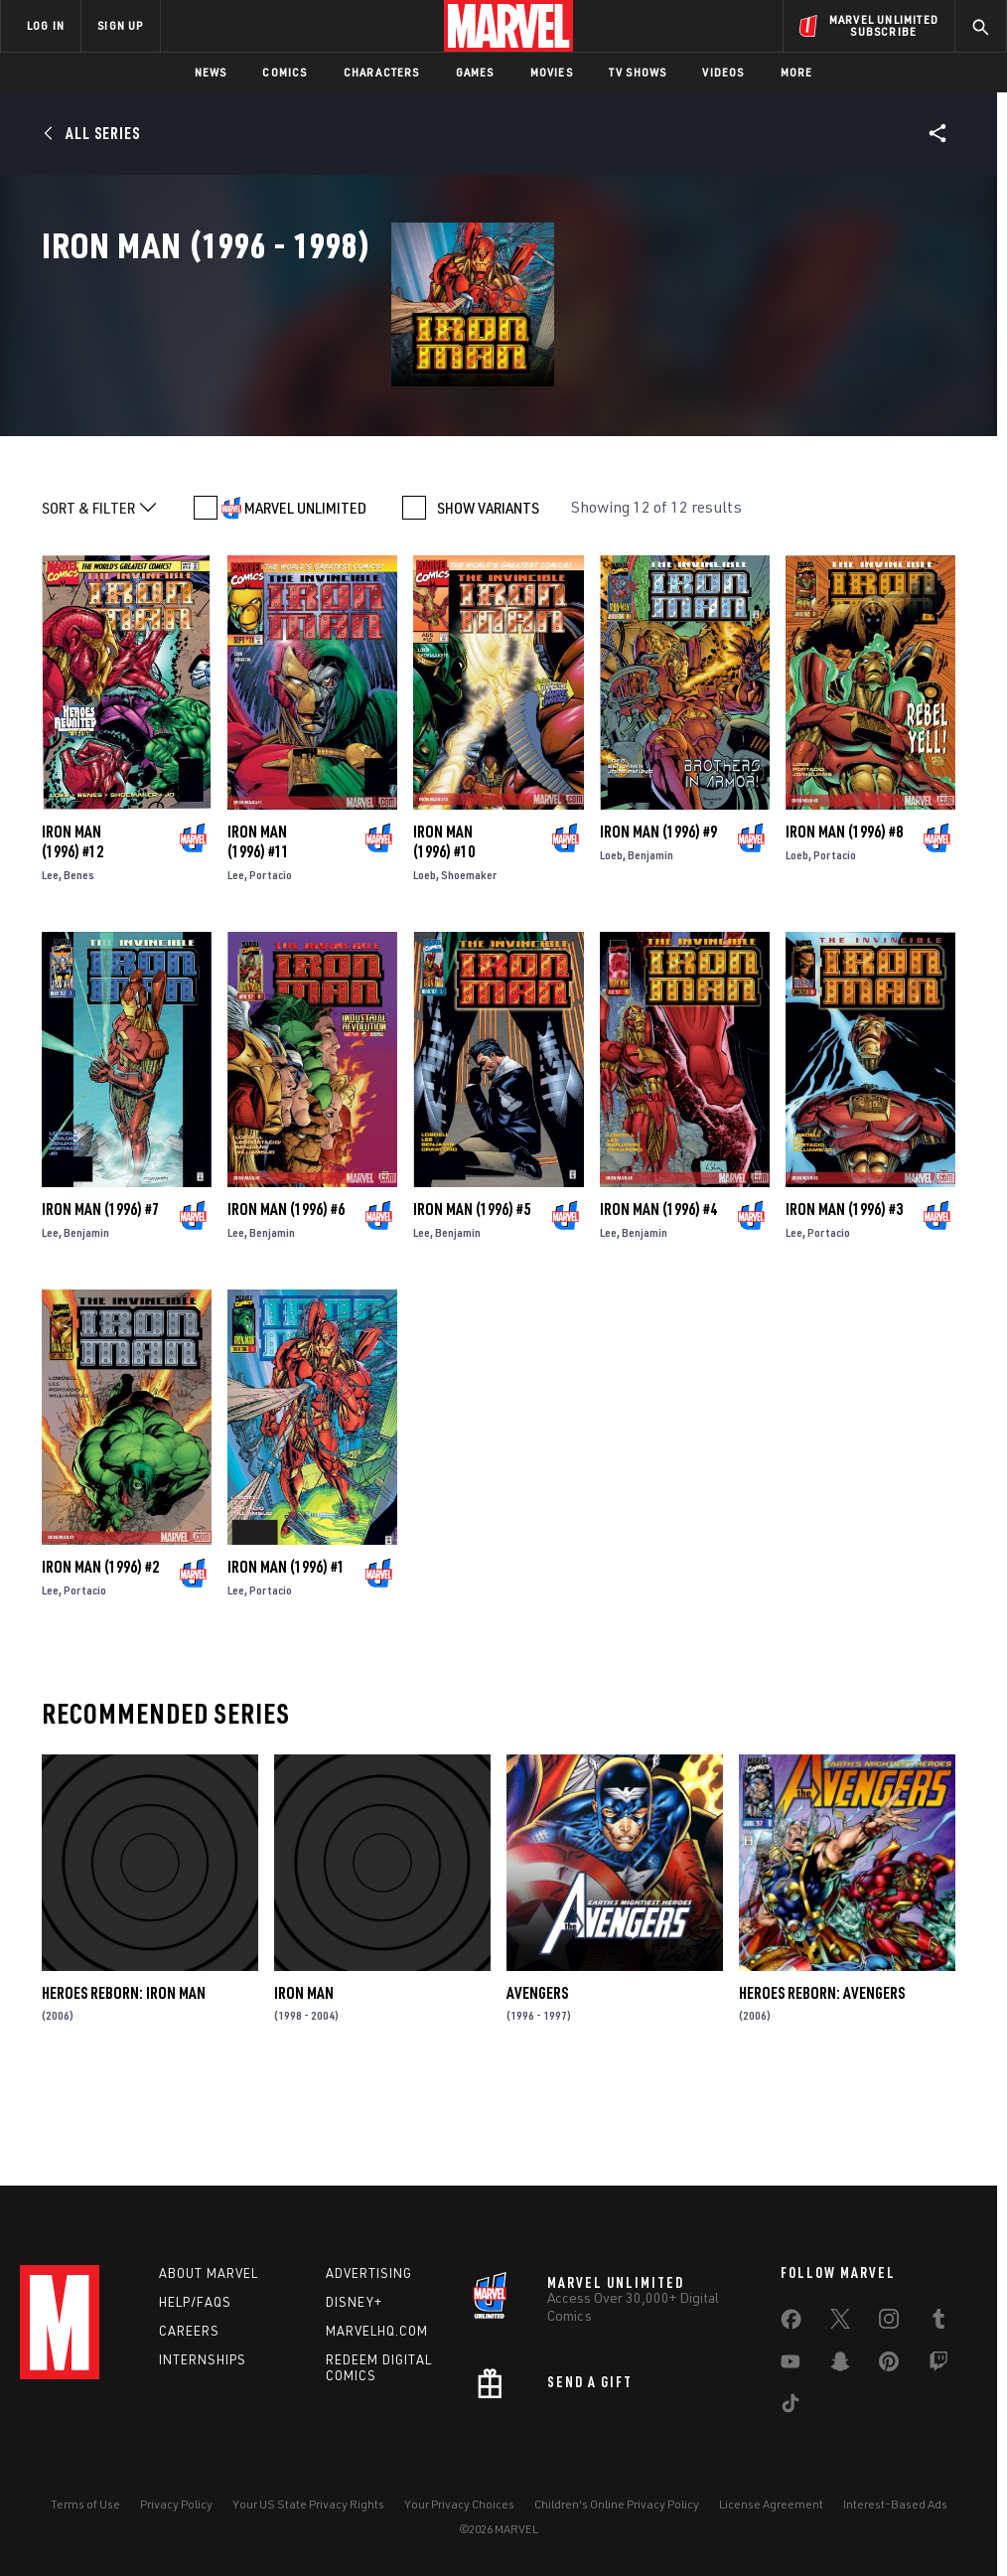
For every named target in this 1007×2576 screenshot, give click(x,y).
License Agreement (771, 2510)
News (211, 72)
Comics (284, 72)
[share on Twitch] (938, 2371)
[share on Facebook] (791, 2330)
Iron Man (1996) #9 (658, 937)
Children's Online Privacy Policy (616, 2510)
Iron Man (304, 2097)
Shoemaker (469, 980)
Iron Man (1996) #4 (658, 1314)
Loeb (424, 980)
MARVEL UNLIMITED (305, 612)
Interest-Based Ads (895, 2510)
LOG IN (46, 25)
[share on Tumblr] (938, 2329)
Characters (382, 72)
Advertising (369, 2279)
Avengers (537, 2097)
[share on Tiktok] (790, 2413)
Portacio (270, 980)
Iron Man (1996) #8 (844, 937)
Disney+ (354, 2308)
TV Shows (638, 72)
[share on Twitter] (840, 2329)
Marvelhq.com (377, 2337)
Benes (79, 980)
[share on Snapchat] (840, 2371)
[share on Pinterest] (889, 2371)
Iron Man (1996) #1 (286, 1671)
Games (475, 72)
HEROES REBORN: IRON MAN (124, 2097)
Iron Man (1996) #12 (72, 947)
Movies (551, 72)
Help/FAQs (195, 2308)
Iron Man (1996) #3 (844, 1314)
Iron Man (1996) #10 (444, 947)
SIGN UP (120, 25)
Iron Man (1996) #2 (100, 1671)
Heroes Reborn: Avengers (822, 2097)
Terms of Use (85, 2510)
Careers (189, 2337)
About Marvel (208, 2279)
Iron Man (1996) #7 (100, 1314)
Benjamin (650, 960)
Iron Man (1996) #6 (286, 1314)
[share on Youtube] (790, 2371)
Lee (50, 980)
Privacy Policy (176, 2510)
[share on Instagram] (889, 2329)
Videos (723, 72)
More (797, 72)
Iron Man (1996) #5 (471, 1314)
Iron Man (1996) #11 (258, 947)
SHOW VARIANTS (488, 612)
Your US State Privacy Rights (308, 2510)
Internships (202, 2365)
